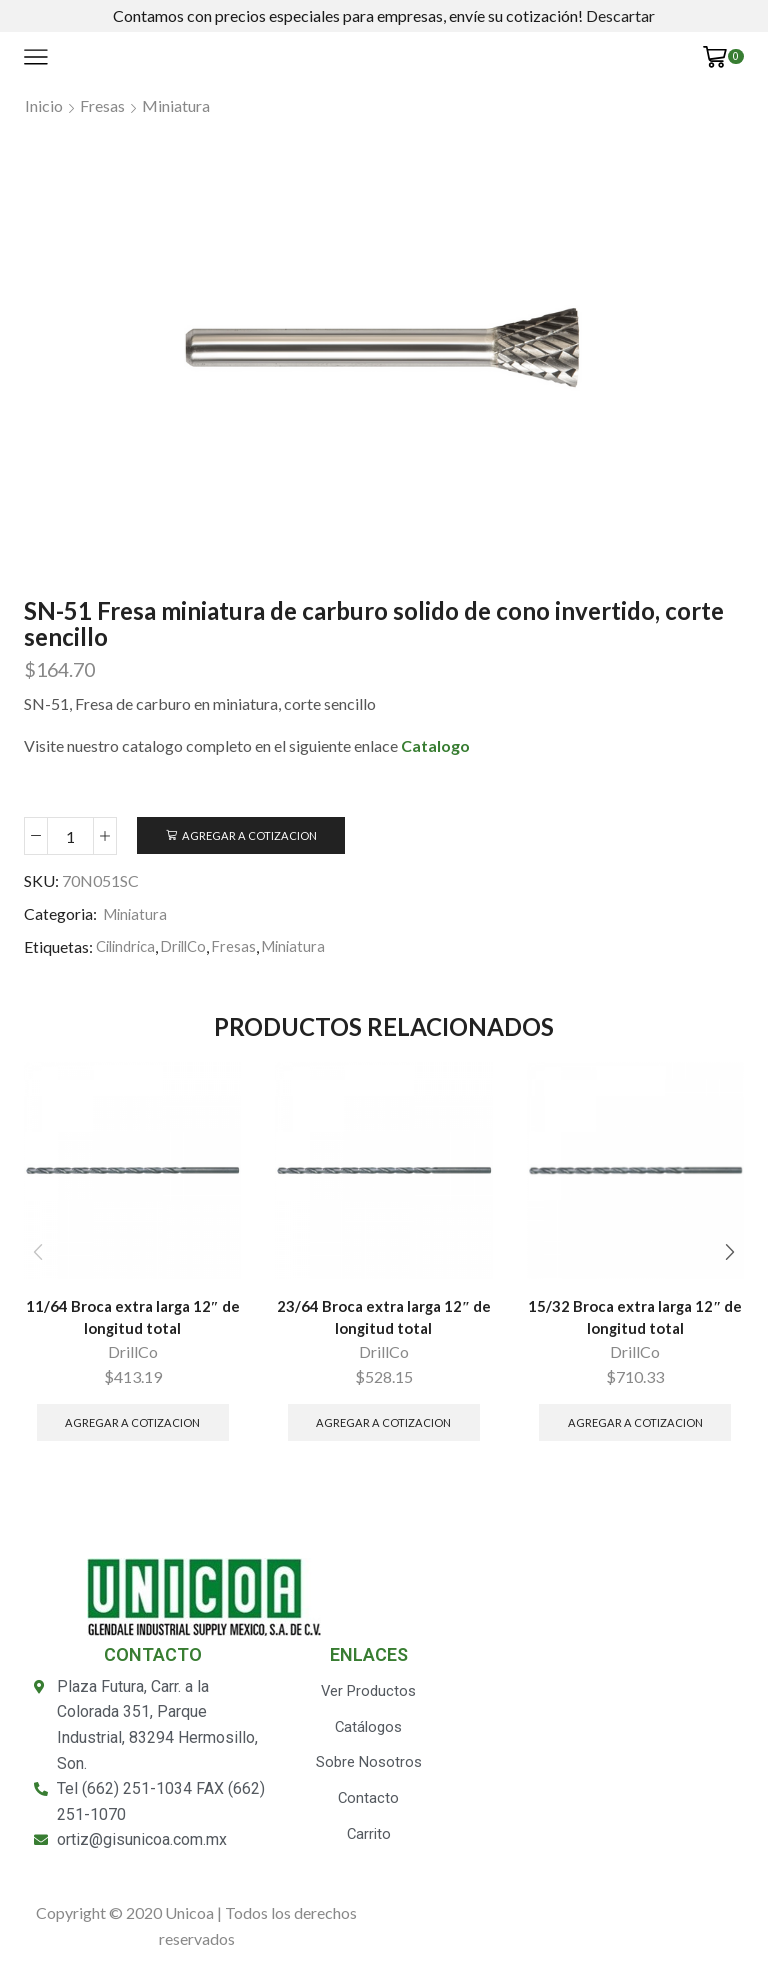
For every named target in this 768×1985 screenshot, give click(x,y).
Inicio (44, 105)
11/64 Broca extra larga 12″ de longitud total (133, 1320)
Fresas (102, 105)
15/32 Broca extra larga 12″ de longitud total (635, 1320)
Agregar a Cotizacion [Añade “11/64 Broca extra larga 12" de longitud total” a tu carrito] (132, 1427)
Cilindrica (129, 947)
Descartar (620, 15)
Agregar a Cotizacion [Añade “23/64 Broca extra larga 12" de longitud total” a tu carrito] (383, 1427)
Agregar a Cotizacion (253, 835)
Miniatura (176, 105)
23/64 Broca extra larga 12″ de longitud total (384, 1320)
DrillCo (192, 947)
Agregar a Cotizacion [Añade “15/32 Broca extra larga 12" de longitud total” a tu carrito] (635, 1427)
